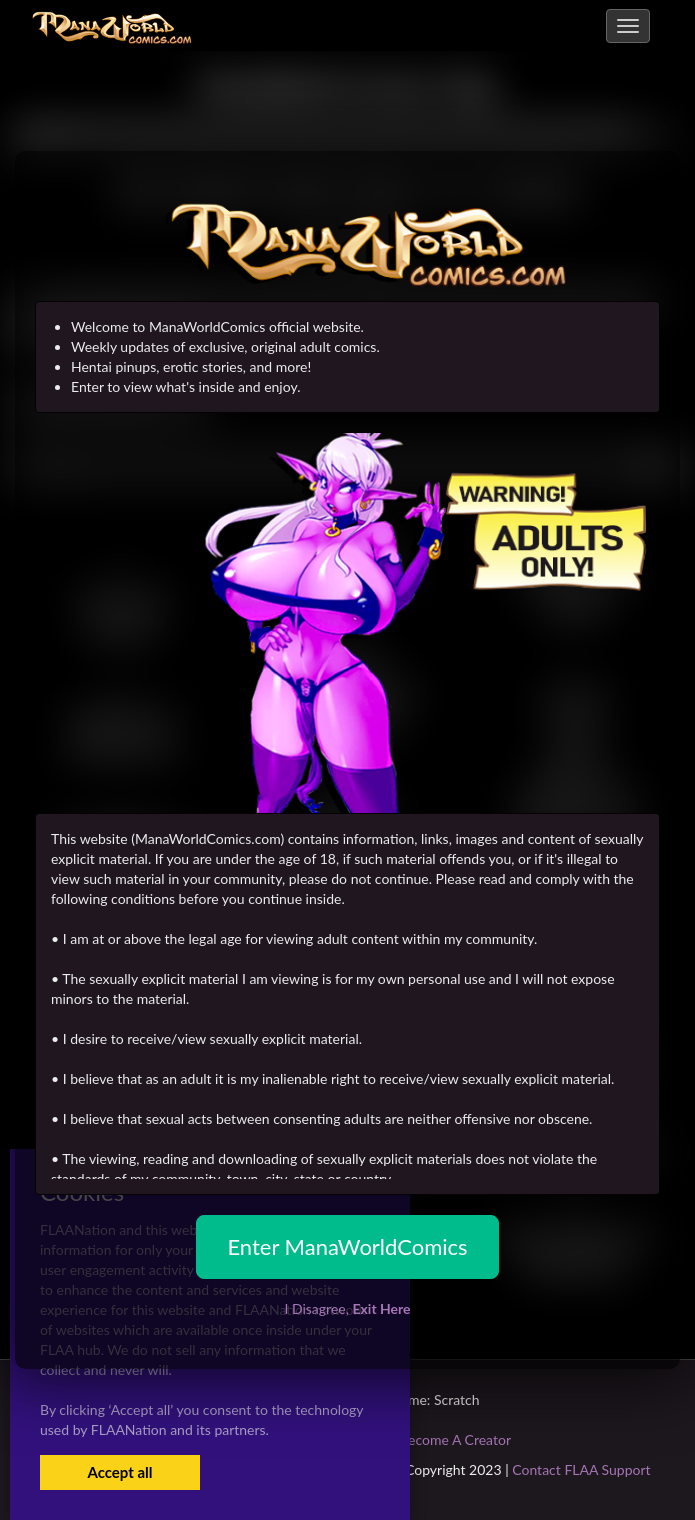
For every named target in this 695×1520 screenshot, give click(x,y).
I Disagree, (347, 1308)
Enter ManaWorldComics (347, 1246)
